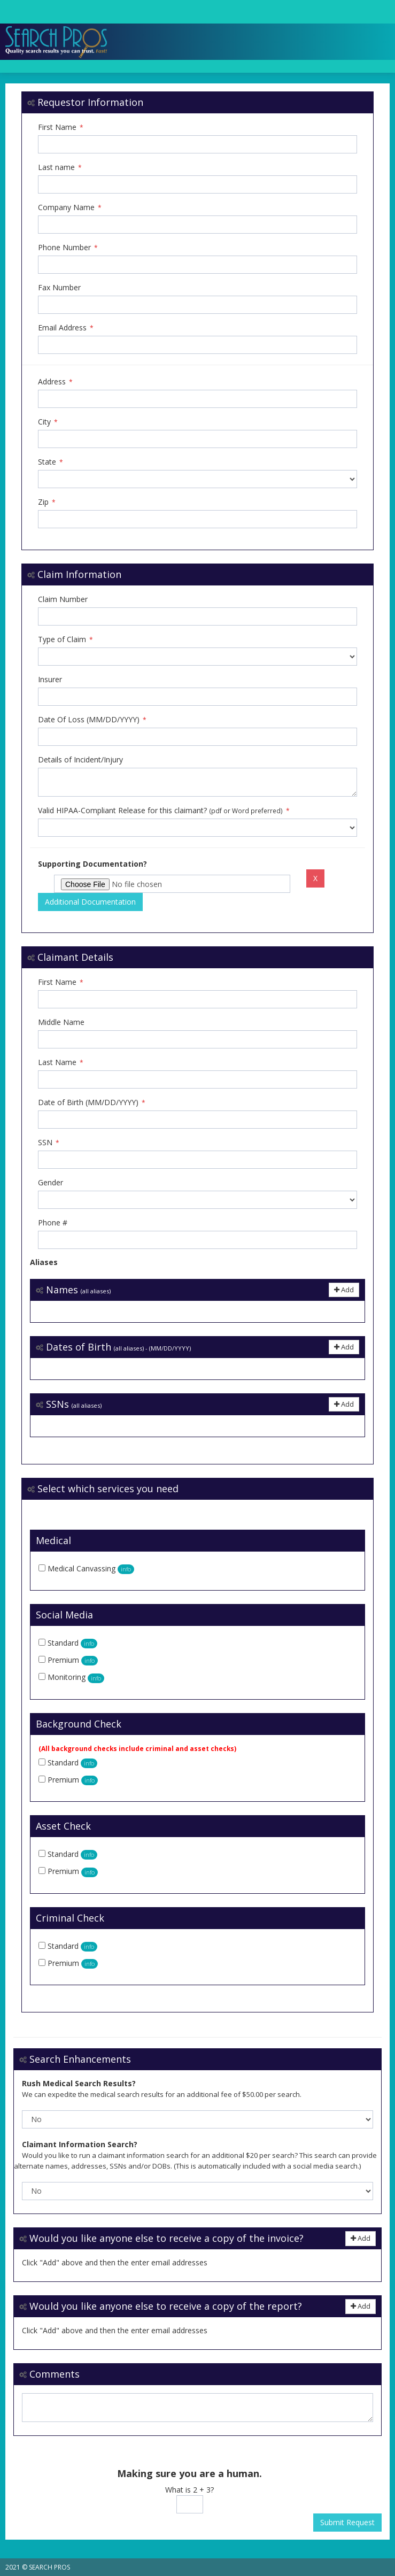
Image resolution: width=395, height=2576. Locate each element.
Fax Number (59, 287)
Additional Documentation (90, 902)
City (48, 422)
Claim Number (63, 599)
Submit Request (347, 2522)
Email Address (66, 327)
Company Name (70, 207)
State (50, 462)
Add (344, 1289)
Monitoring (76, 1677)
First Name (60, 127)
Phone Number (68, 247)
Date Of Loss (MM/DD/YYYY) (92, 719)
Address (55, 381)
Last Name (60, 1062)
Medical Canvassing (91, 1568)
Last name (60, 167)
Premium (73, 1660)
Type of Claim (65, 639)
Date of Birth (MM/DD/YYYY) (91, 1102)
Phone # (52, 1222)
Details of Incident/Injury (80, 759)
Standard (72, 1643)
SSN (48, 1142)
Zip (47, 502)
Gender (50, 1182)
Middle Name (61, 1022)
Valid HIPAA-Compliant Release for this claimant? (164, 810)
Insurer (50, 679)
